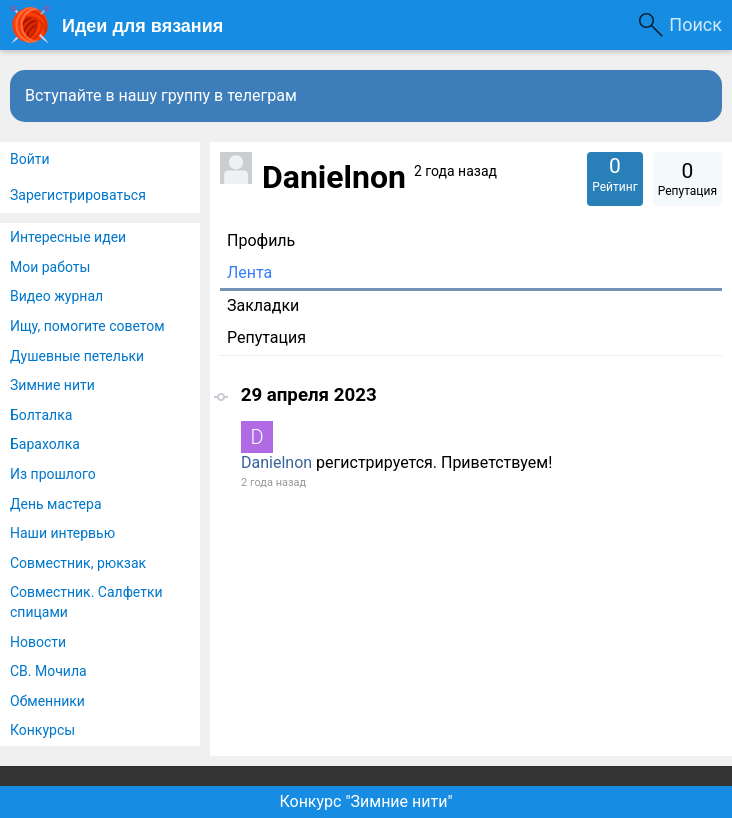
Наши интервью (62, 533)
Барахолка (45, 444)
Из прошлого (53, 474)
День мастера (56, 504)
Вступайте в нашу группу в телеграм (161, 95)
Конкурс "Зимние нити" (365, 801)
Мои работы (50, 267)
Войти (30, 159)
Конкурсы (42, 730)
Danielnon (276, 462)
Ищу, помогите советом (87, 326)
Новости (38, 642)
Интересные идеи (68, 237)
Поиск (695, 24)
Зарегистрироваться (78, 195)
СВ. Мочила (48, 671)
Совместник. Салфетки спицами (86, 602)
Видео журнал (56, 296)
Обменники (47, 701)
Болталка (41, 415)
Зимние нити (52, 385)
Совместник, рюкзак (78, 563)
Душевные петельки (77, 356)
